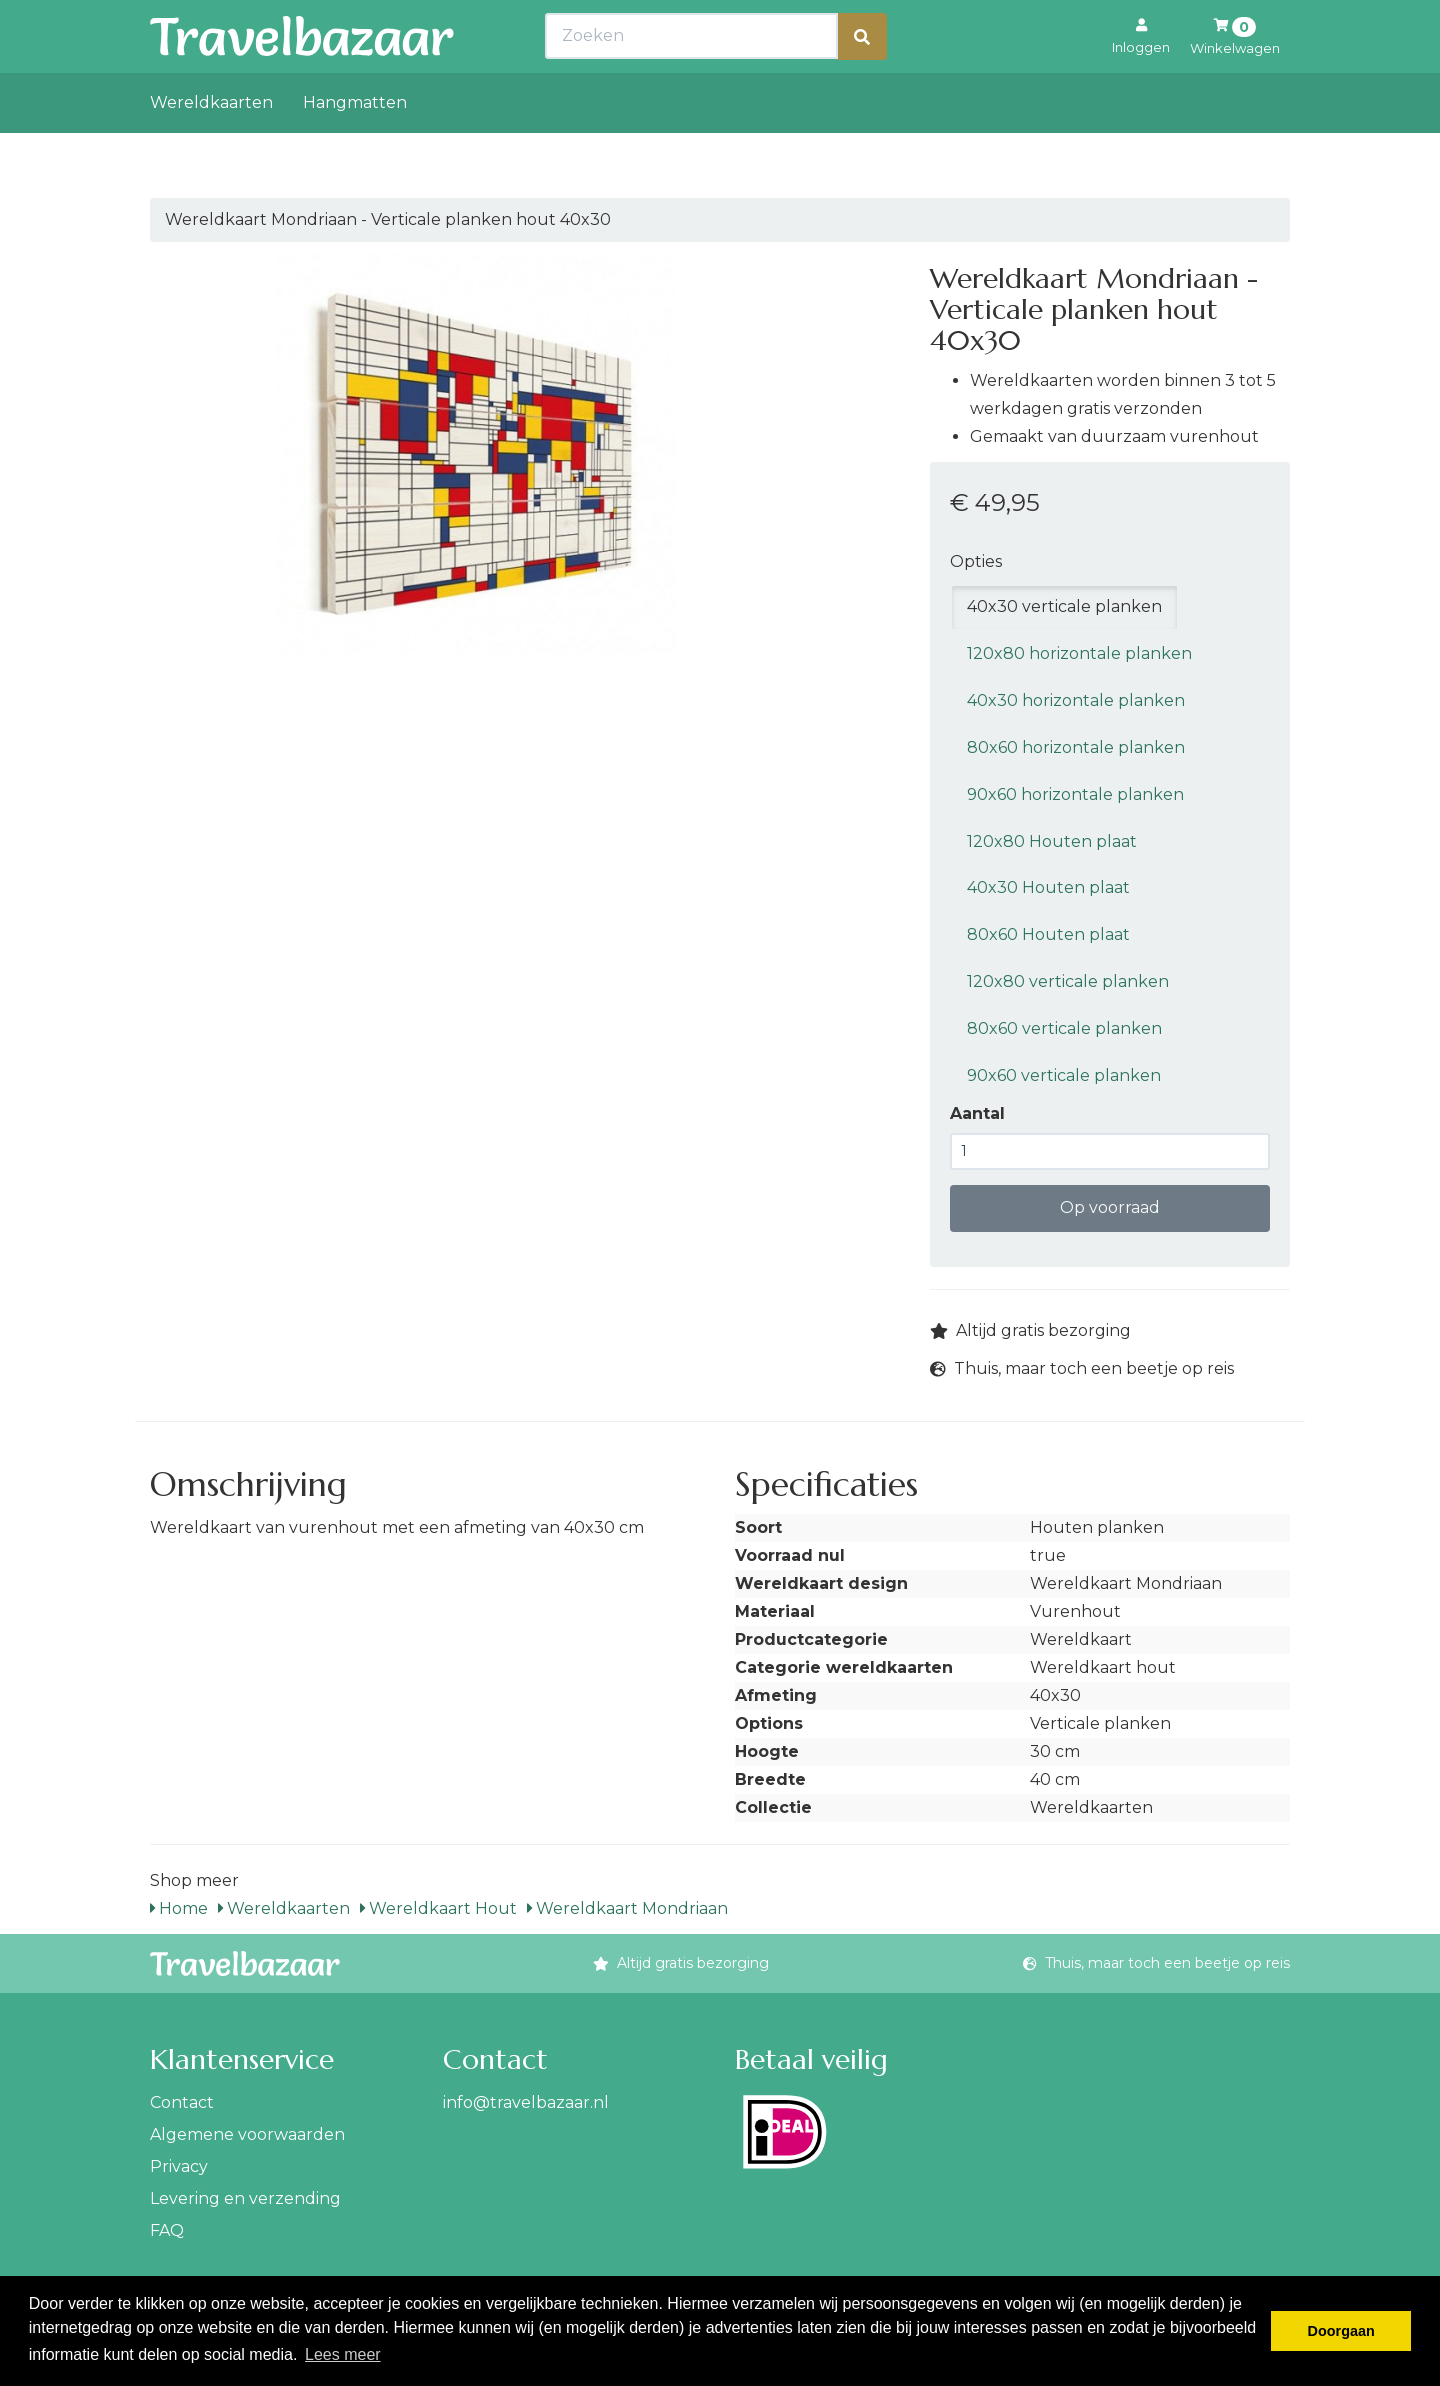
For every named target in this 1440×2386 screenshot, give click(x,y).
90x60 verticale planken (1064, 1075)
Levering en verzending (245, 2198)
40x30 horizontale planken (1076, 700)
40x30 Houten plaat (1048, 887)
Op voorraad (1110, 1207)
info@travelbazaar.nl (526, 2102)
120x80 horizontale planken (1079, 653)
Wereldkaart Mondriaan (627, 1908)
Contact (182, 2102)
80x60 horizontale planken (1076, 747)
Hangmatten (355, 146)
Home (179, 1908)
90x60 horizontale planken (1075, 794)
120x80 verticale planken (1068, 981)
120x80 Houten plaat (1052, 841)
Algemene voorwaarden (247, 2134)
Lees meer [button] (343, 2354)
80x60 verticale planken (1064, 1028)
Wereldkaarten (211, 146)
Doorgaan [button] (1341, 2331)
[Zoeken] (862, 80)
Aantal (977, 1113)
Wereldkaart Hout (438, 1908)
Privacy (179, 2166)
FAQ (167, 2230)
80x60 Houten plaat (1048, 934)
